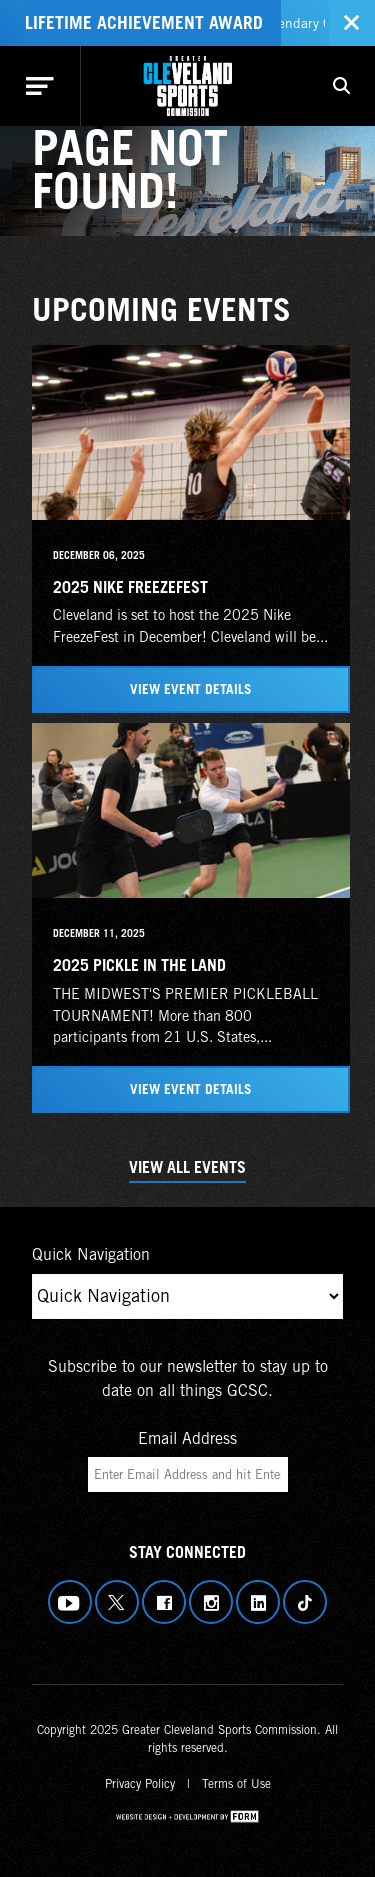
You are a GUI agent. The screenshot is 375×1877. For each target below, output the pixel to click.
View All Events (187, 1167)
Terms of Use (236, 1783)
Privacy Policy (140, 1783)
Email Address (187, 1438)
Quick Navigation (91, 1254)
